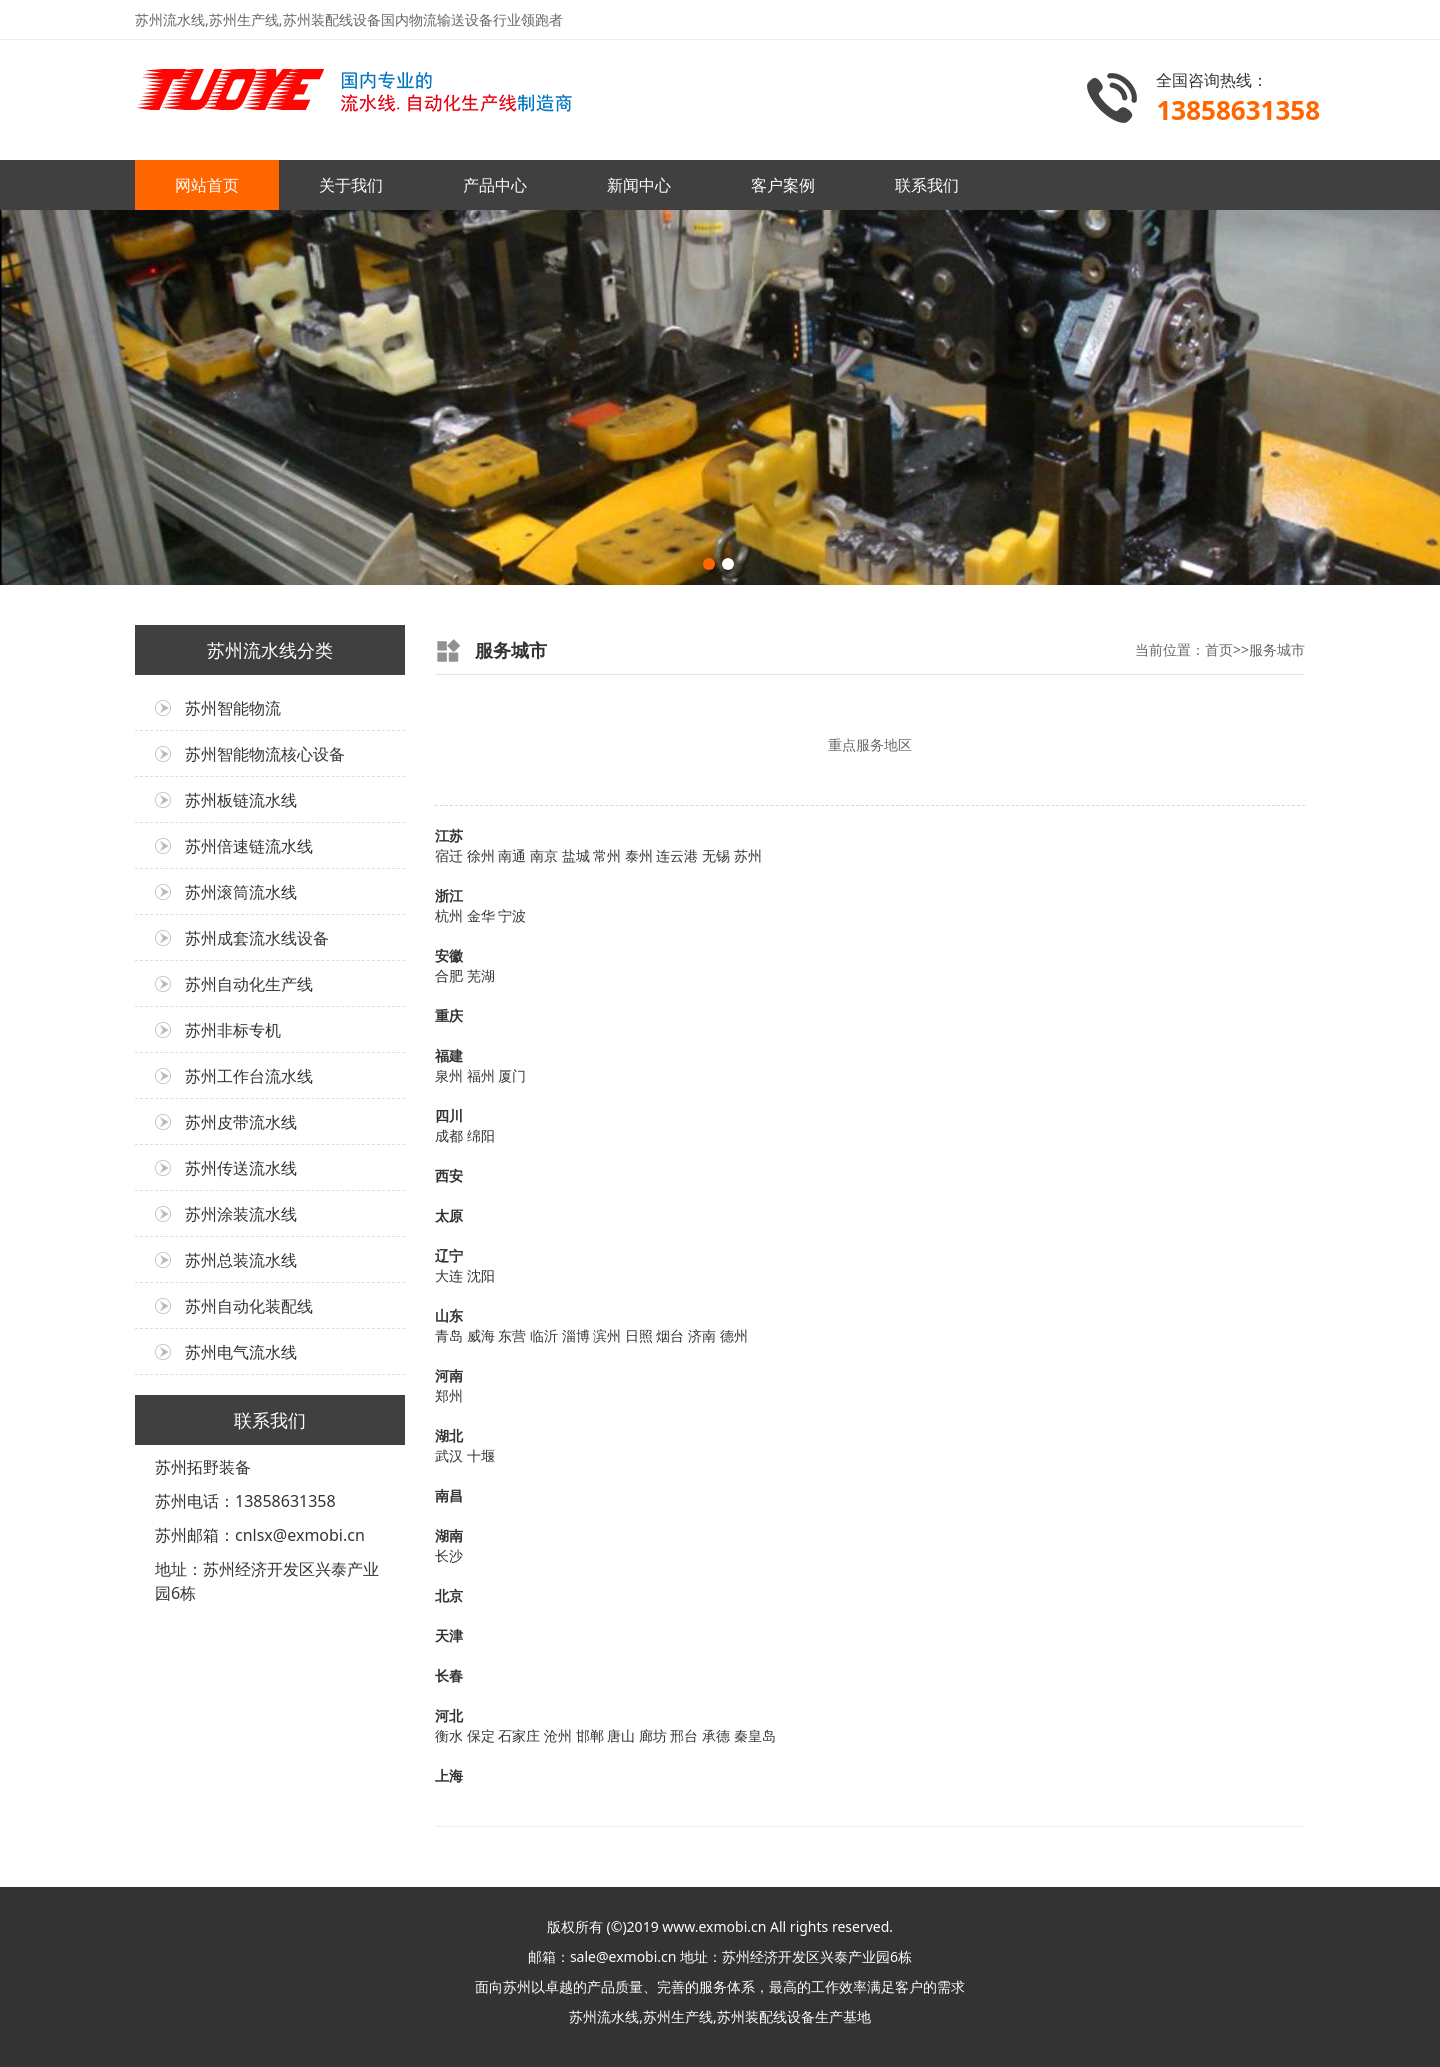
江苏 (449, 835)
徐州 (481, 855)
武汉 (449, 1455)
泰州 (639, 855)
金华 (481, 915)
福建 (449, 1055)
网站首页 (207, 185)
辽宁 (449, 1255)
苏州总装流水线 (241, 1260)
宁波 (512, 915)
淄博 (576, 1335)
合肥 (449, 975)
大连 (449, 1275)
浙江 (449, 895)
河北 (449, 1715)
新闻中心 (639, 185)
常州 (607, 855)
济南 (702, 1335)
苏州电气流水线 (241, 1352)
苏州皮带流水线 (241, 1122)
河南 (449, 1375)
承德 (716, 1735)
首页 (1219, 649)
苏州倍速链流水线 (249, 846)
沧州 (558, 1735)
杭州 (449, 915)
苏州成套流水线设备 (257, 938)
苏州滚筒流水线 (241, 892)
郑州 (449, 1395)
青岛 (449, 1335)
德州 (734, 1335)
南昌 (449, 1495)
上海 (449, 1775)
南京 (544, 855)
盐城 (576, 855)
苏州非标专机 (233, 1030)
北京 (449, 1595)
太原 (449, 1215)
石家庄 (519, 1735)
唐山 (621, 1735)
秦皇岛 (755, 1735)
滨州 (607, 1335)
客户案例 (783, 185)
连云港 (677, 855)
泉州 (449, 1075)
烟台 (670, 1335)
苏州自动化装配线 (249, 1306)
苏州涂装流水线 (241, 1214)
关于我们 (351, 185)
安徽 (449, 955)
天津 (449, 1635)
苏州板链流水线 (241, 800)
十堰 (481, 1455)
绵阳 (481, 1135)
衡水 (449, 1735)
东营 (512, 1335)
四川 (449, 1115)
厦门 (512, 1075)
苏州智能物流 (233, 708)
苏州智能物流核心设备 (265, 754)
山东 (449, 1315)
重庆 (449, 1015)
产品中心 (495, 185)
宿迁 (449, 855)
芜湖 (481, 975)
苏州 (748, 855)
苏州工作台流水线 (249, 1076)
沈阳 (481, 1275)
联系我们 (927, 185)
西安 (449, 1175)
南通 (512, 855)
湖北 (449, 1435)
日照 (639, 1335)
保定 (481, 1735)
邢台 (684, 1735)
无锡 (716, 855)
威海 (481, 1335)
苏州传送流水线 (241, 1168)
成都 (449, 1135)
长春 (449, 1675)
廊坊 (653, 1735)
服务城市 (1277, 649)
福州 (481, 1075)
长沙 (449, 1555)
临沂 (544, 1335)
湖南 (449, 1535)
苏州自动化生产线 (249, 984)
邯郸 (590, 1735)
